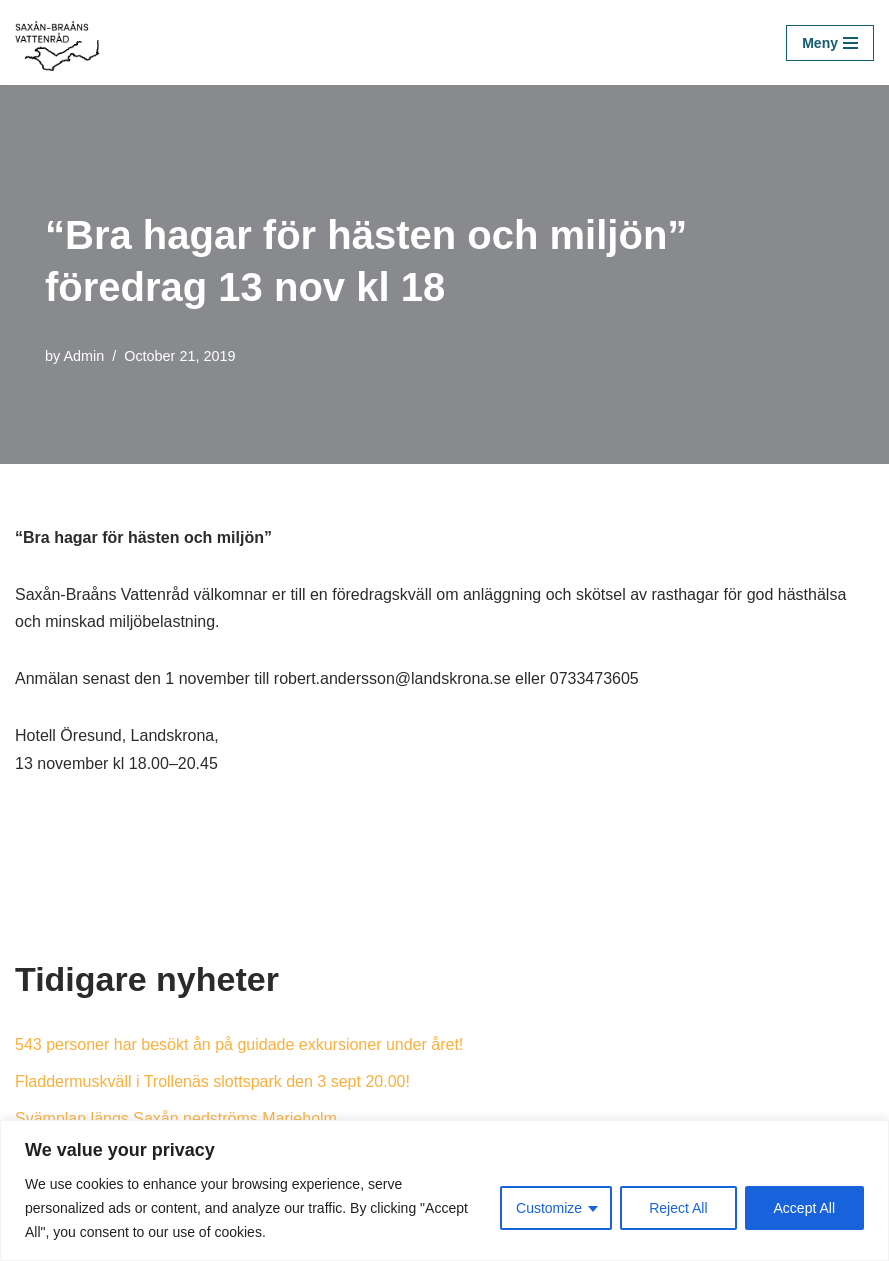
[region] (444, 1190)
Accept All (804, 1208)
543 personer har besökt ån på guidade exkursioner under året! (239, 1044)
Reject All (678, 1208)
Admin (83, 356)
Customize (549, 1208)
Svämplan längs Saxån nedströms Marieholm (176, 1118)
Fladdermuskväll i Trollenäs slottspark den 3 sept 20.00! (212, 1081)
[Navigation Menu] (830, 43)
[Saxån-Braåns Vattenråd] (63, 42)
